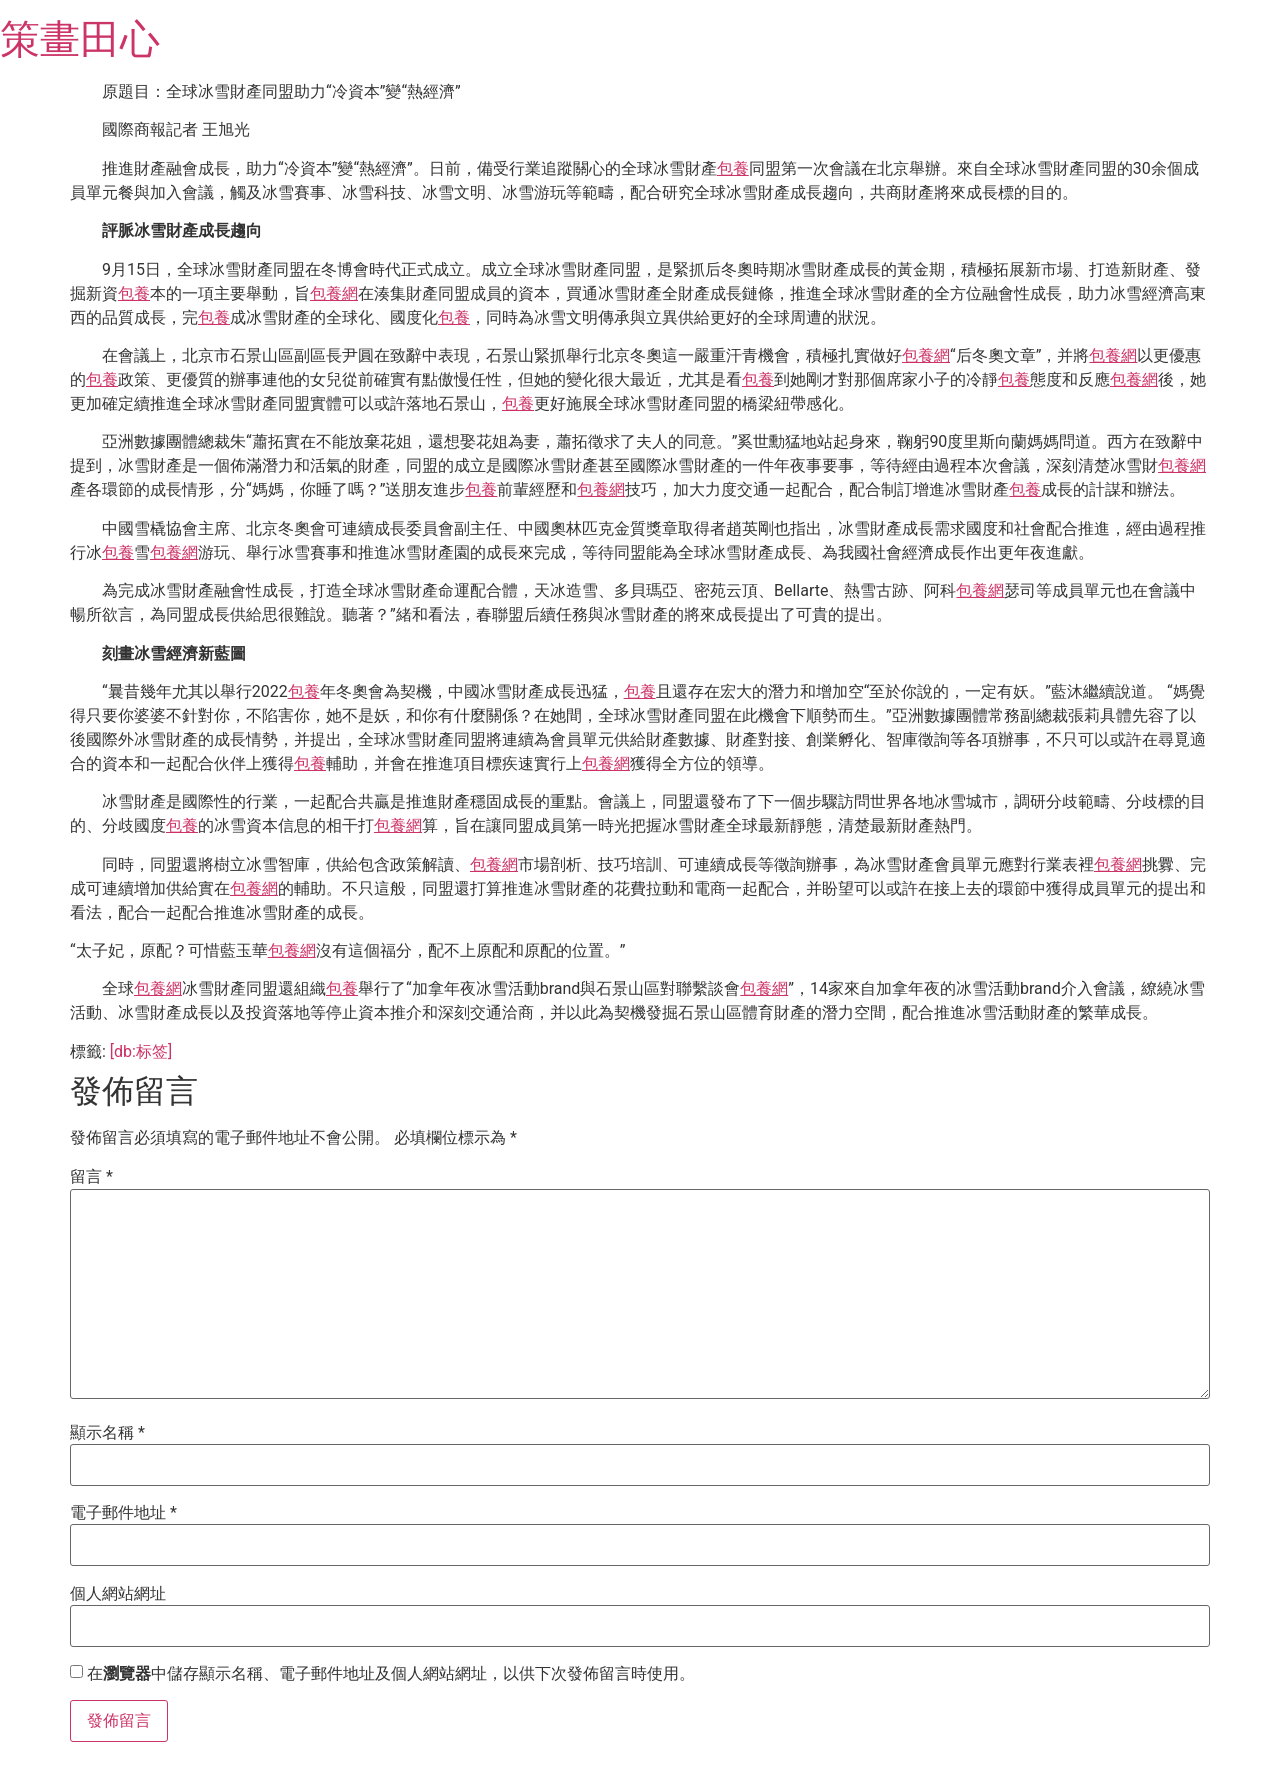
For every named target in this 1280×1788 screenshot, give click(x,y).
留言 (91, 1177)
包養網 (334, 293)
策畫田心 (80, 39)
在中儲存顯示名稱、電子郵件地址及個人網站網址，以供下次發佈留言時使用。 (391, 1674)
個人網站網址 (118, 1594)
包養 (733, 168)
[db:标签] (141, 1051)
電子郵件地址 (123, 1513)
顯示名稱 (107, 1433)
